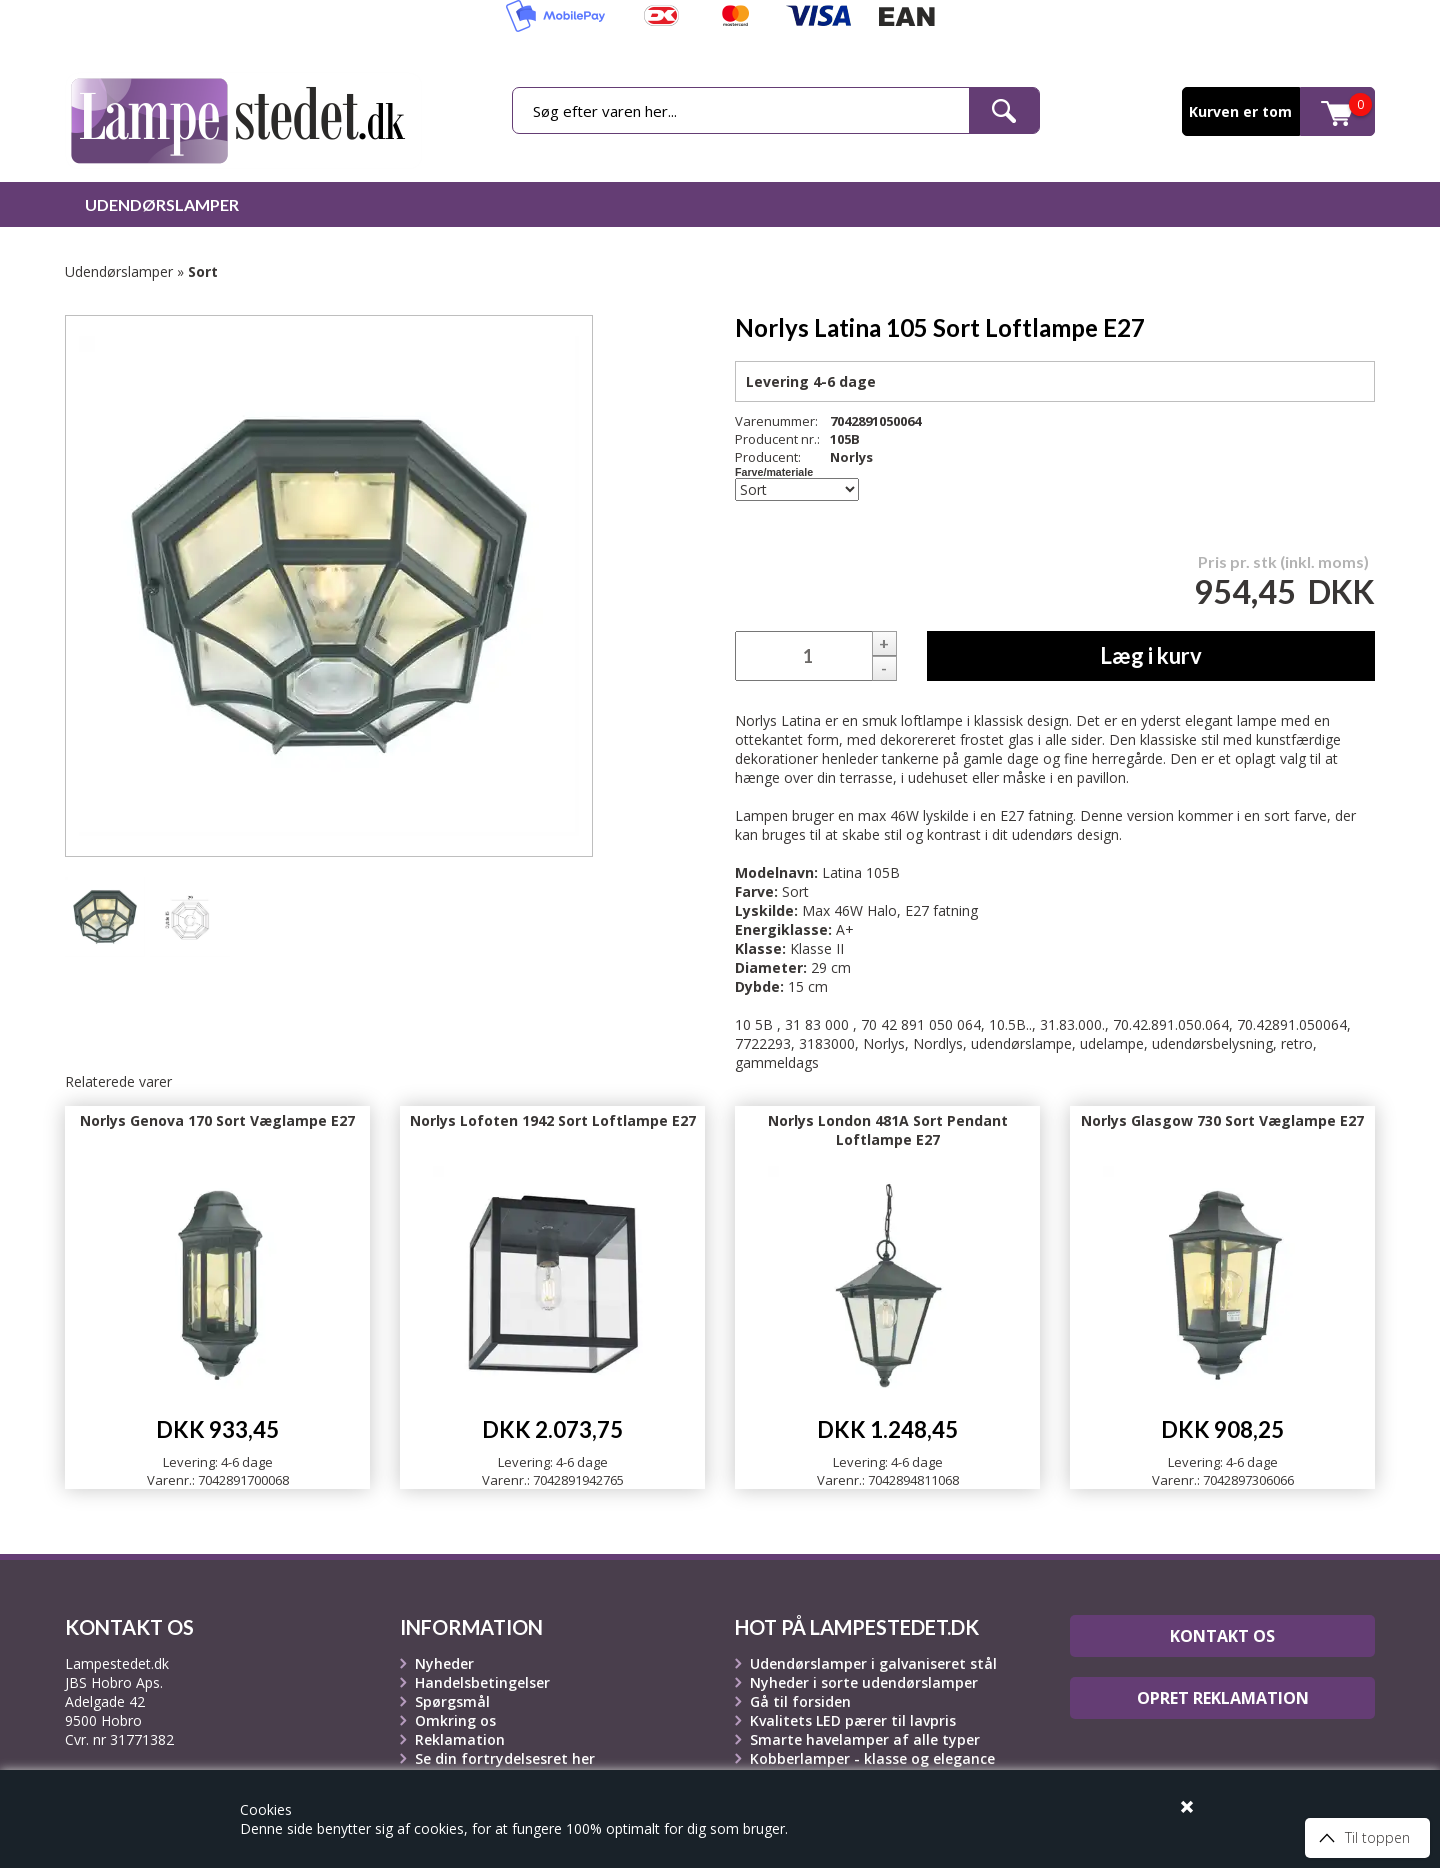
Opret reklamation (1223, 1698)
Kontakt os (1222, 1636)
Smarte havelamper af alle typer (865, 1739)
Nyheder (444, 1663)
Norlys (851, 457)
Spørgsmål (452, 1701)
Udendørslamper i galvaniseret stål (873, 1663)
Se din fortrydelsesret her (505, 1758)
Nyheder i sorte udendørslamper (864, 1682)
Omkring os (455, 1720)
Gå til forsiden (800, 1701)
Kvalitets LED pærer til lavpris (853, 1720)
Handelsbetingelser (482, 1682)
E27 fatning (941, 910)
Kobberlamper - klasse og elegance (872, 1758)
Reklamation (460, 1739)
